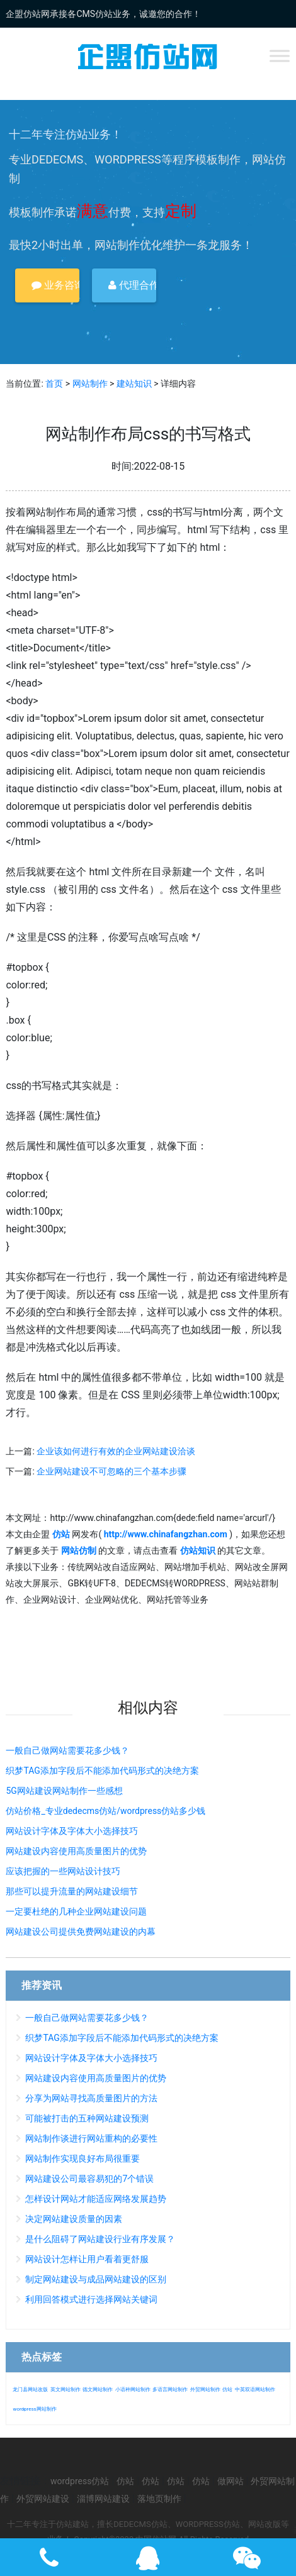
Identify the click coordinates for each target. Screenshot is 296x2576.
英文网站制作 (65, 2389)
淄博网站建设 (103, 2499)
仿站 (227, 2389)
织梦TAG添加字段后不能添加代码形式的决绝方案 (102, 1771)
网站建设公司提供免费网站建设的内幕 (81, 1931)
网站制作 (90, 384)
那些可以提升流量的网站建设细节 (72, 1891)
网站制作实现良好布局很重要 (82, 2158)
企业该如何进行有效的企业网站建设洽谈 (116, 1451)
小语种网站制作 (133, 2389)
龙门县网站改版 (30, 2389)
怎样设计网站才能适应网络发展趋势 (95, 2199)
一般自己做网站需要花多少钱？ (67, 1750)
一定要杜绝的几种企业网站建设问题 (76, 1911)
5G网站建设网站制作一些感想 (64, 1791)
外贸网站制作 (205, 2389)
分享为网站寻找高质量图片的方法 (91, 2098)
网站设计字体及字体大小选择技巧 (72, 1831)
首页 (54, 384)
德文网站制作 (98, 2389)
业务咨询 (55, 285)
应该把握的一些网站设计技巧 (63, 1871)
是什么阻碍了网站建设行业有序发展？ (100, 2239)
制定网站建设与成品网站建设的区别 (95, 2279)
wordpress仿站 (79, 2481)
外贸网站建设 (42, 2499)
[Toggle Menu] (280, 56)
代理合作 (132, 285)
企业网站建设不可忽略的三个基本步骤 (111, 1471)
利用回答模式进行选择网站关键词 (91, 2299)
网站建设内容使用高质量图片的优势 (76, 1851)
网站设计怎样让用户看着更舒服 (87, 2259)
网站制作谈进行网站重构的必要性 (91, 2138)
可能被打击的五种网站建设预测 (87, 2118)
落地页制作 (159, 2499)
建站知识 (134, 384)
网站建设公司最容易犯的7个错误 (89, 2179)
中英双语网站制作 (255, 2389)
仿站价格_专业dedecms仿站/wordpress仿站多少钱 (105, 1811)
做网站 (230, 2481)
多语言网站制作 (170, 2389)
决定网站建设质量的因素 (73, 2219)
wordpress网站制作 (34, 2409)
